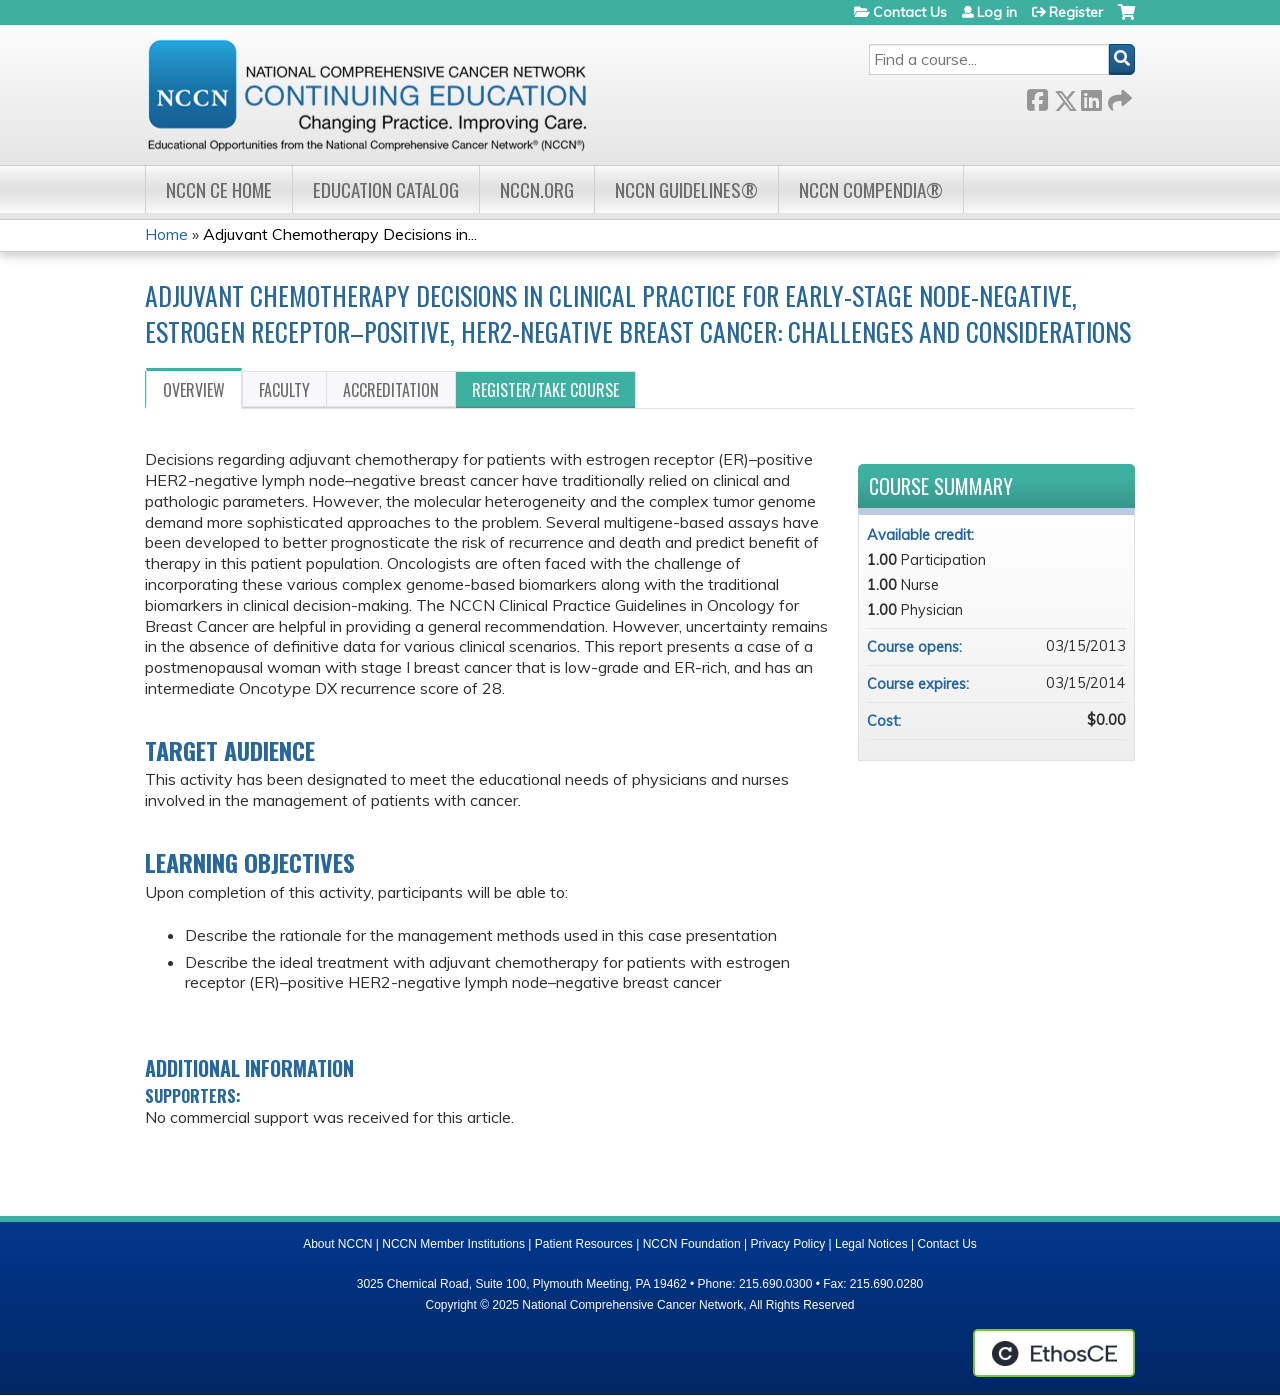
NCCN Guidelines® (686, 189)
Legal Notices (871, 1244)
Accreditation (391, 390)
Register (1076, 12)
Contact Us (910, 12)
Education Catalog (386, 189)
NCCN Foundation (692, 1244)
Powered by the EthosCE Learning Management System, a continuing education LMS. (1054, 1353)
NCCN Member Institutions (453, 1244)
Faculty (284, 390)
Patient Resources (584, 1244)
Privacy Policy (788, 1244)
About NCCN (337, 1244)
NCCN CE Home (219, 189)
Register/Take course (545, 390)
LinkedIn (1091, 96)
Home (166, 234)
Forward (1118, 96)
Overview (194, 390)
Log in (997, 12)
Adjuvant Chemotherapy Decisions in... (340, 234)
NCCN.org (537, 189)
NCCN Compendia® (871, 189)
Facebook (1037, 96)
